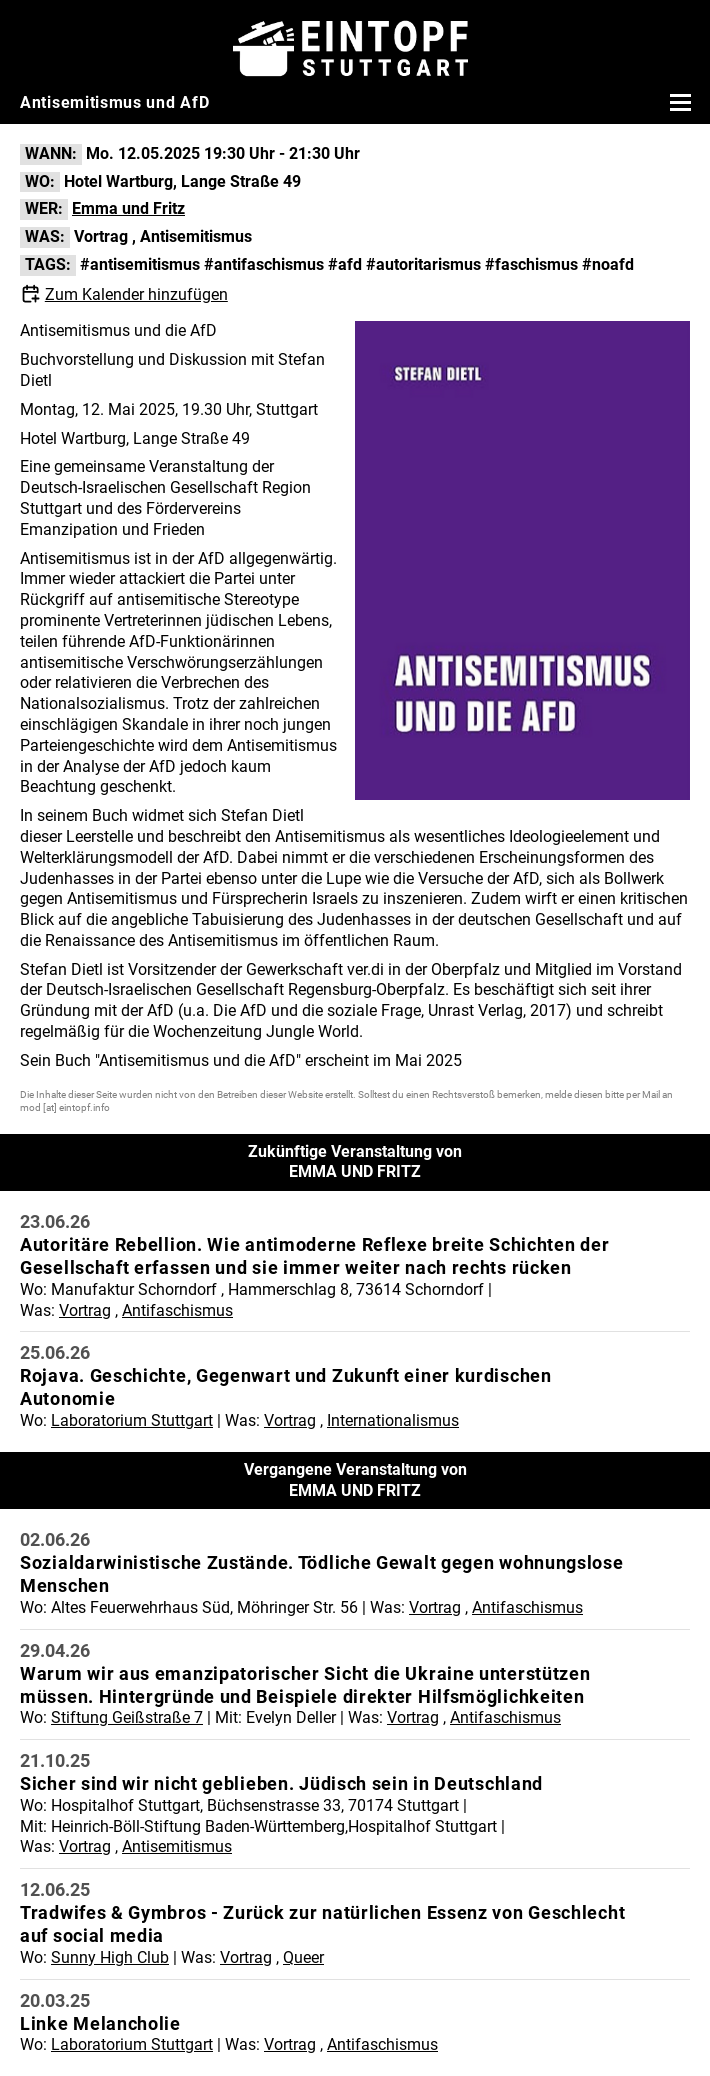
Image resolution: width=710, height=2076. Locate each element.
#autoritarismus (423, 264)
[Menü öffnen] (678, 102)
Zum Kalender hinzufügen (136, 294)
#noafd (608, 264)
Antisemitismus (196, 236)
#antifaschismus (264, 264)
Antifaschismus (177, 1310)
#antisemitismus (140, 264)
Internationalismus (393, 1420)
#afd (345, 264)
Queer (303, 1957)
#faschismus (531, 264)
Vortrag (101, 236)
